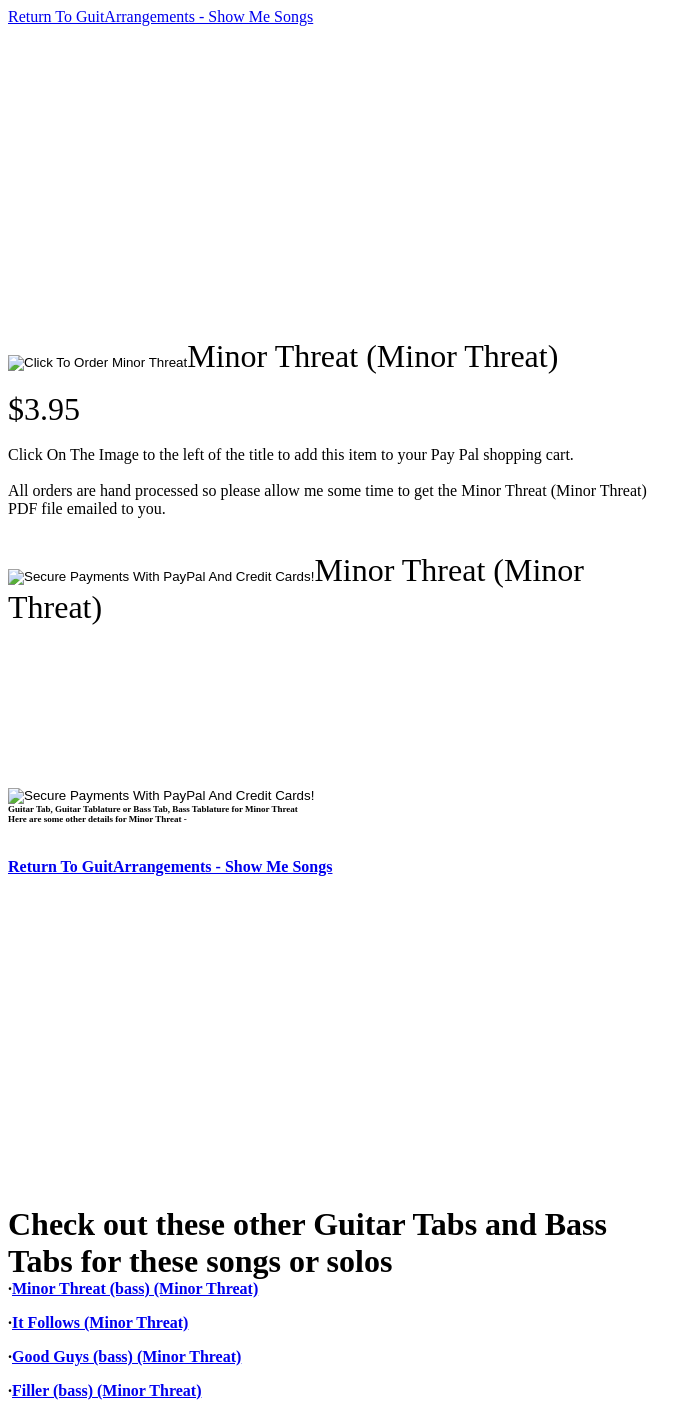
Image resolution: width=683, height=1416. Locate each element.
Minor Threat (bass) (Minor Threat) (135, 1288)
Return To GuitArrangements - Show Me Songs (160, 16)
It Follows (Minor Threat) (100, 1322)
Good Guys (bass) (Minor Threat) (126, 1356)
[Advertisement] (345, 182)
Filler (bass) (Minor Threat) (106, 1390)
